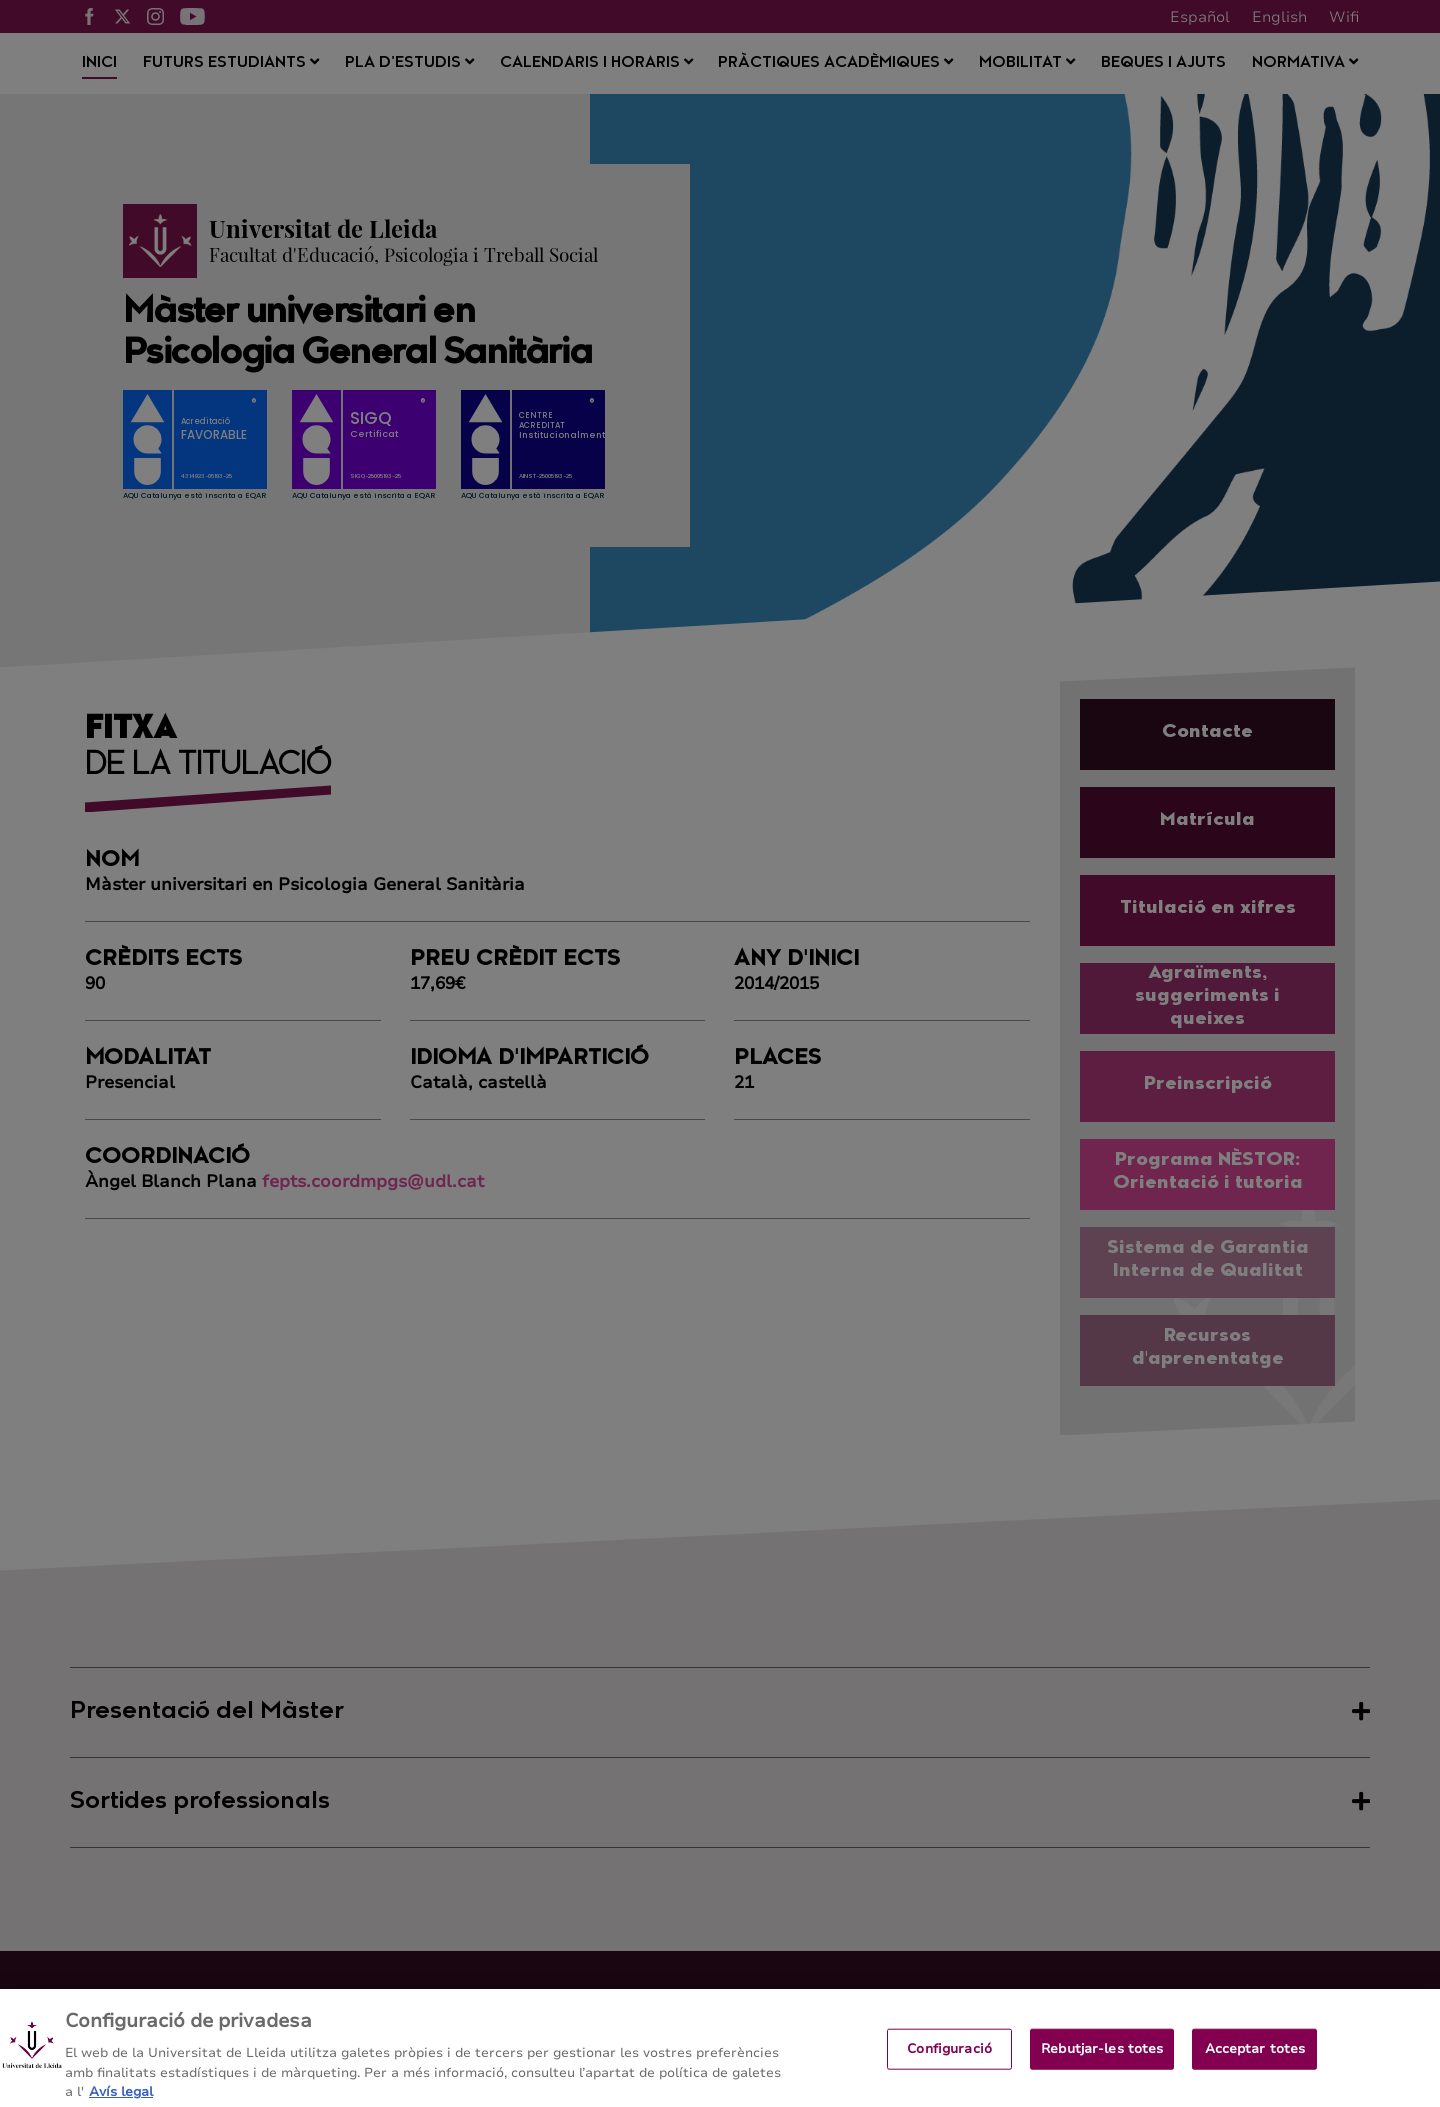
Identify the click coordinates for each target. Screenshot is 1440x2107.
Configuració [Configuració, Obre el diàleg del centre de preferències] (949, 2063)
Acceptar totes (1255, 2063)
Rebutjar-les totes (1102, 2063)
